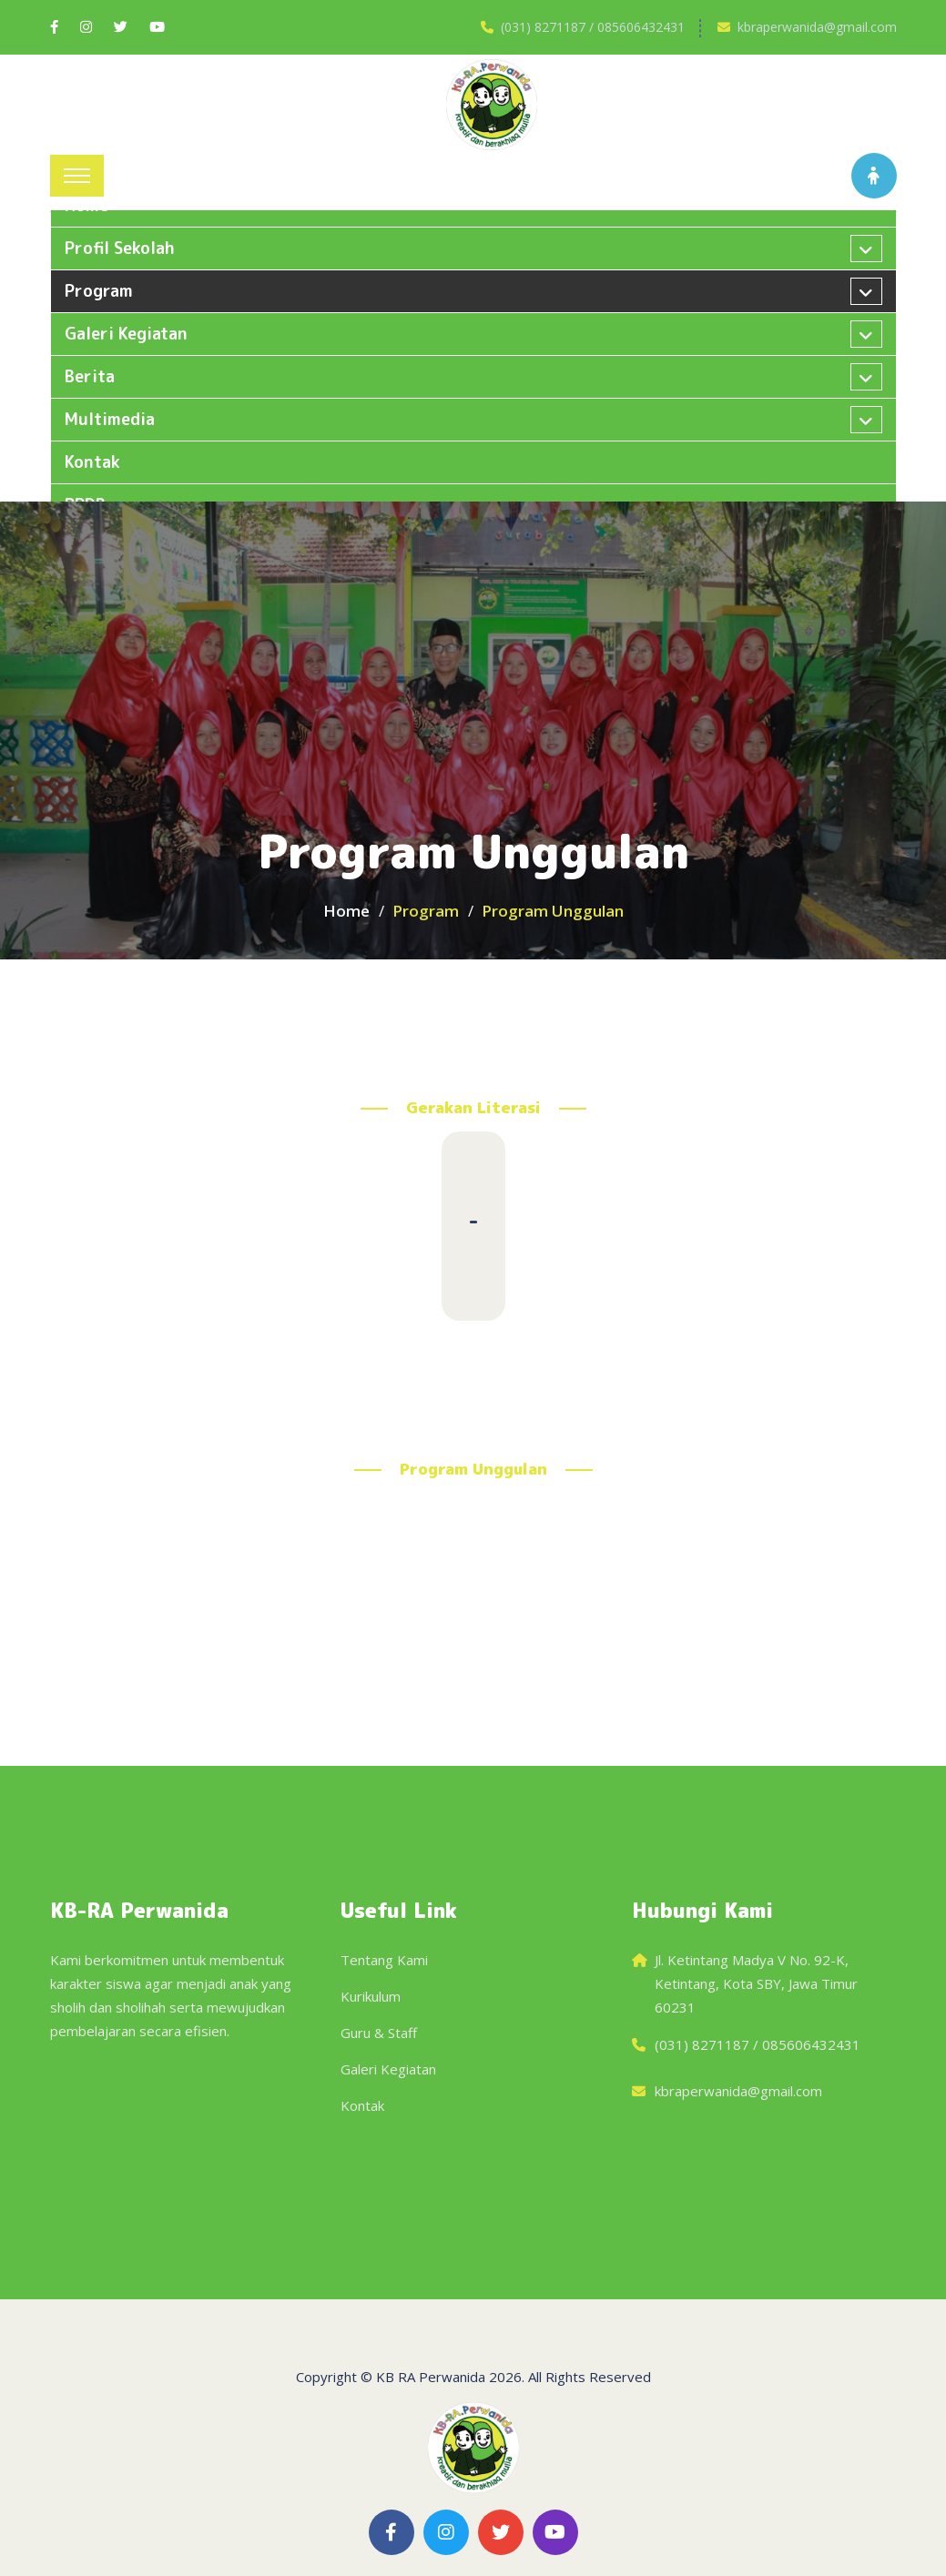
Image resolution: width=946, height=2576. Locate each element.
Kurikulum (371, 1996)
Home (346, 910)
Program (99, 290)
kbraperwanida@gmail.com (817, 26)
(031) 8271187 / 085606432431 (593, 26)
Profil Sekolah (120, 248)
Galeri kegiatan (126, 333)
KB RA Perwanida (430, 2377)
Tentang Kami (384, 1960)
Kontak (92, 462)
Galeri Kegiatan (388, 2069)
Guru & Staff (379, 2032)
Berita (90, 376)
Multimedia (110, 419)
